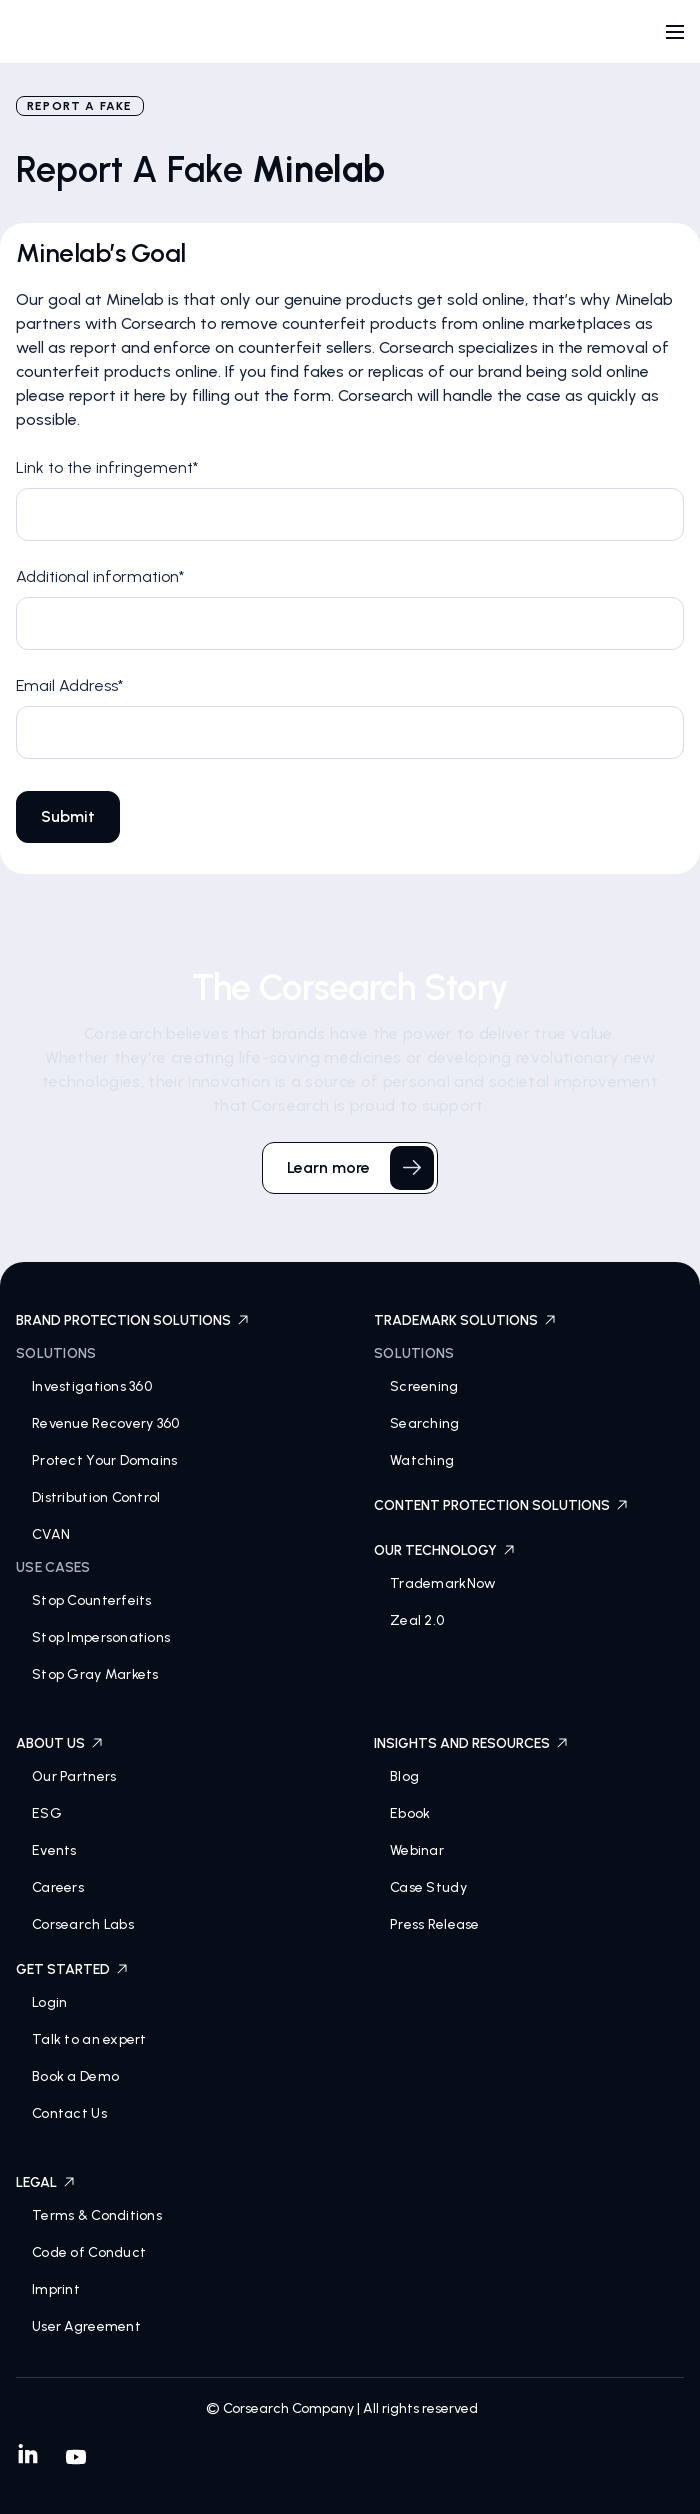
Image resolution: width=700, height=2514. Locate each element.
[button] (675, 32)
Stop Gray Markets (95, 1674)
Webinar (417, 1850)
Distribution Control (96, 1497)
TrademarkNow (443, 1583)
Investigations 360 (92, 1386)
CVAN (51, 1534)
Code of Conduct (89, 2252)
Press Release (435, 1924)
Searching (425, 1423)
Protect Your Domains (105, 1460)
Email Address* (69, 685)
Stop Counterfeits (92, 1600)
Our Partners (74, 1776)
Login (49, 2002)
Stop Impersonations (101, 1637)
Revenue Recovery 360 (106, 1423)
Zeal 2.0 (417, 1620)
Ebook (410, 1813)
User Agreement (86, 2326)
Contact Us (69, 2113)
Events (54, 1850)
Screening (424, 1386)
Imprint (56, 2289)
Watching (422, 1460)
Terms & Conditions (97, 2215)
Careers (58, 1887)
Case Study (428, 1887)
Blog (404, 1776)
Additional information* (100, 576)
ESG (47, 1813)
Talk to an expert (89, 2039)
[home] (84, 36)
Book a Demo (75, 2076)
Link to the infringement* (107, 467)
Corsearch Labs (83, 1924)
